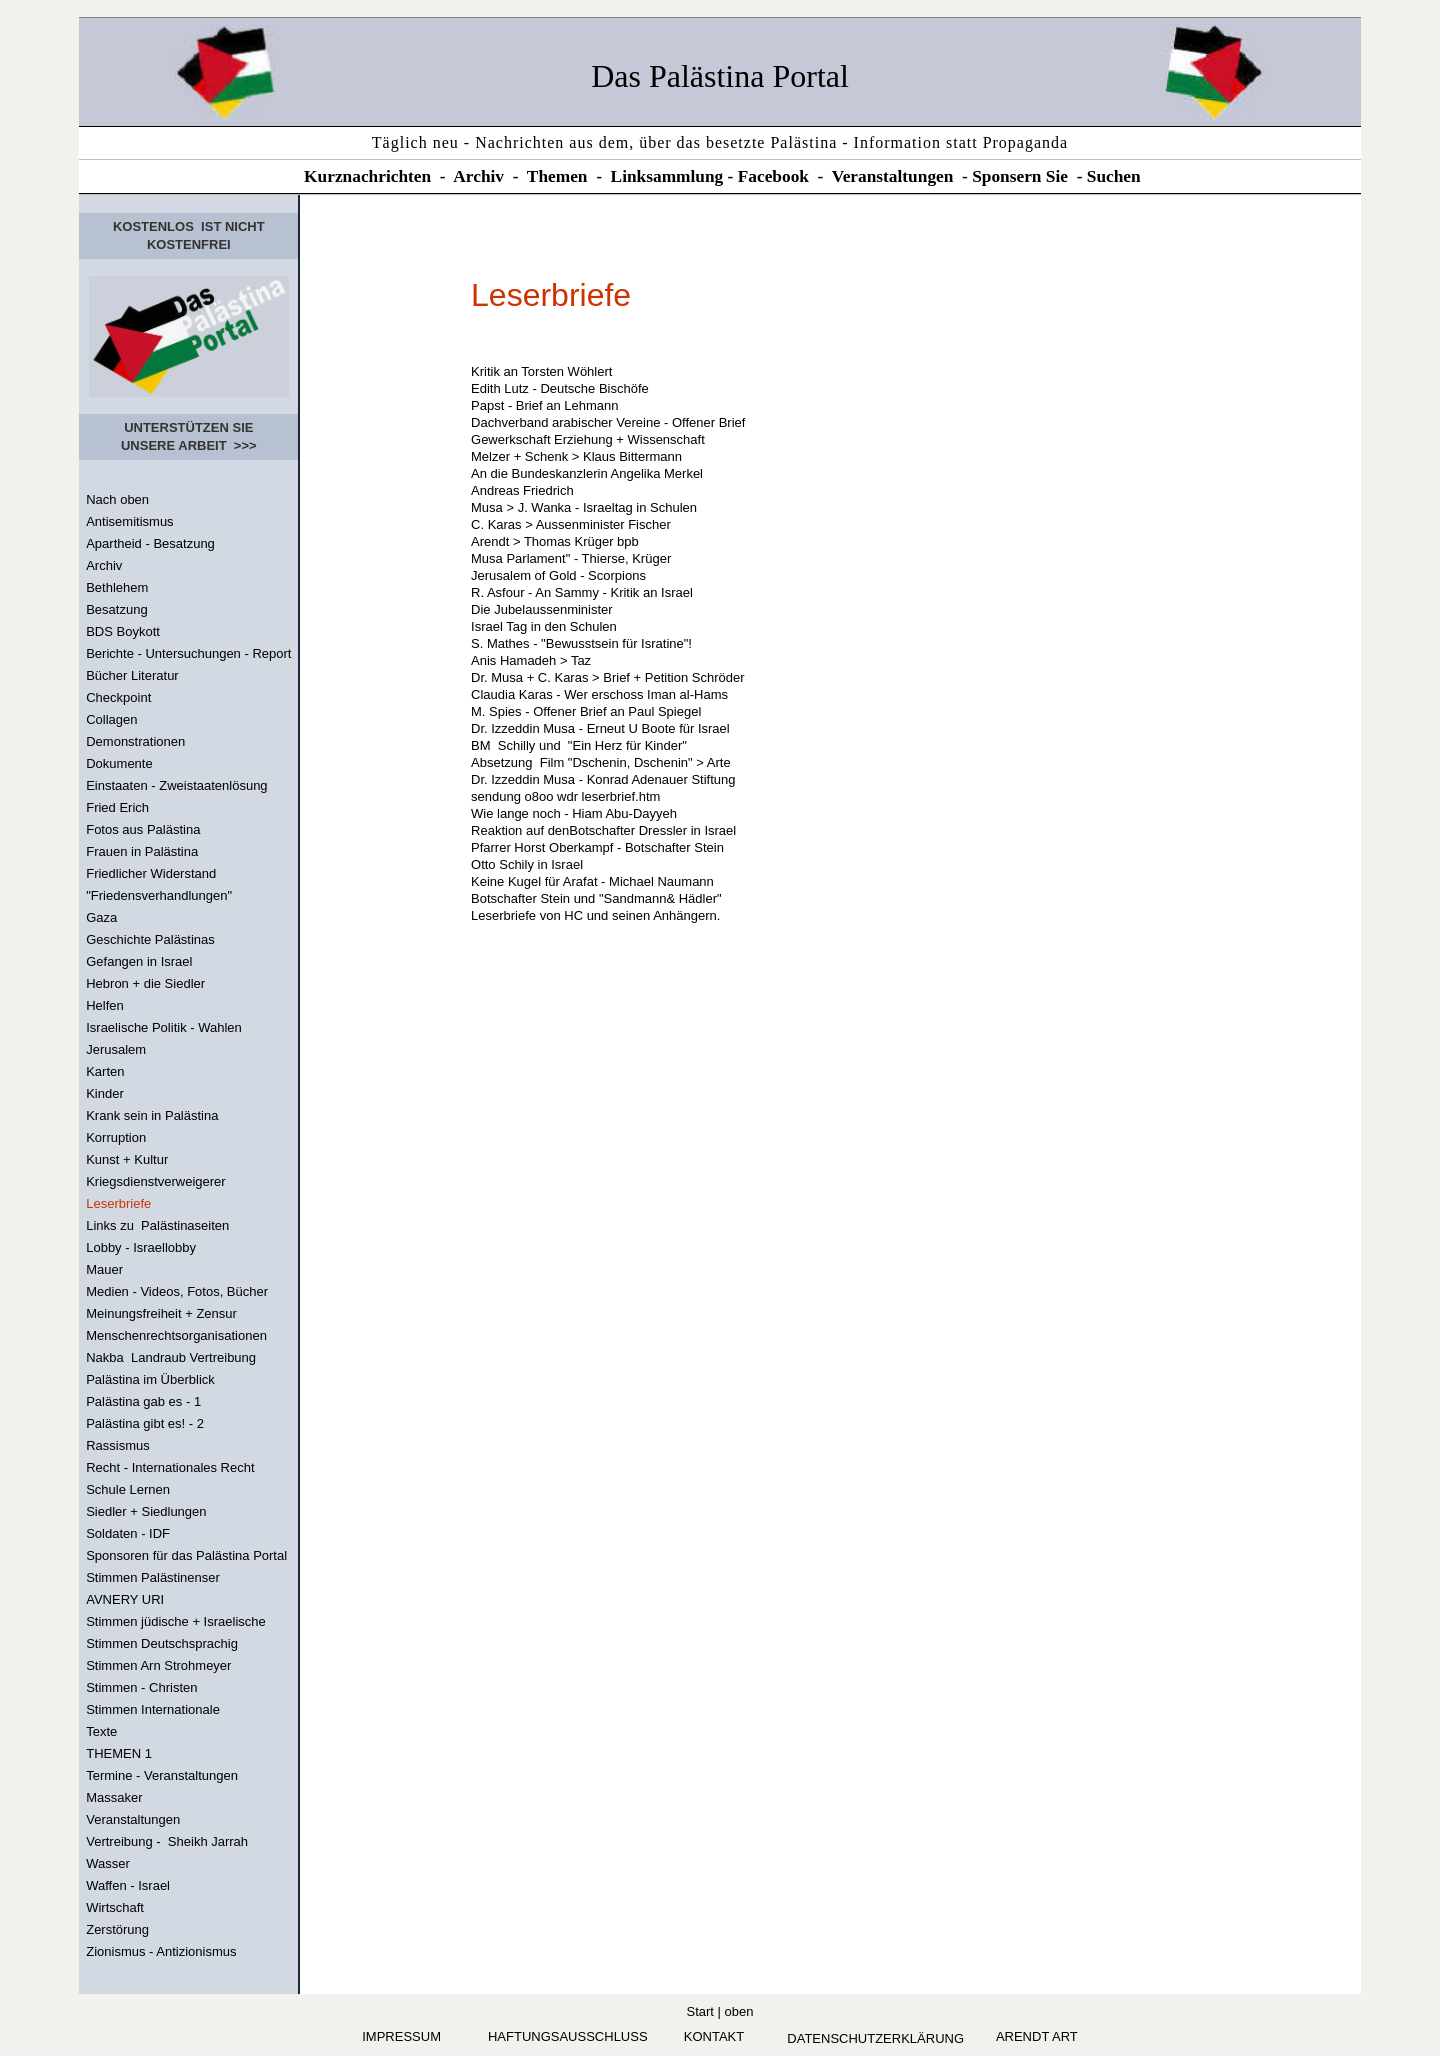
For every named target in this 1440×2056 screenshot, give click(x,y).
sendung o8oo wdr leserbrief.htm (565, 796)
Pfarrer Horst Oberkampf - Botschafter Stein (597, 847)
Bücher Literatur (132, 675)
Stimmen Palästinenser (153, 1577)
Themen (557, 176)
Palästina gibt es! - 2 (145, 1423)
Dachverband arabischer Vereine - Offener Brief (608, 422)
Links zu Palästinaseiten (157, 1225)
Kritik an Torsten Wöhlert (541, 371)
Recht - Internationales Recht (170, 1467)
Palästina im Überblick (150, 1379)
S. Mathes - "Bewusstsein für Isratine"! (581, 643)
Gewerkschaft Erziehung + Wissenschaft (588, 439)
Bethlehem (117, 587)
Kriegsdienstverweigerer (155, 1181)
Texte (101, 1731)
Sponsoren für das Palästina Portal (186, 1555)
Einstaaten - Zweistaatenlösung (176, 785)
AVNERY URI (125, 1599)
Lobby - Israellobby (141, 1247)
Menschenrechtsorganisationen (176, 1335)
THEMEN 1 (119, 1753)
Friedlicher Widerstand (151, 873)
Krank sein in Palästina (152, 1115)
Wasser (108, 1863)
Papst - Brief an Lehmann (544, 405)
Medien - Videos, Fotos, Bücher (177, 1291)
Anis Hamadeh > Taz (531, 660)
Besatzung (116, 609)
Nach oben (117, 499)
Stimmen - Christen (141, 1687)
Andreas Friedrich (522, 490)
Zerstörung (117, 1929)
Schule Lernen (128, 1489)
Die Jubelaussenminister (542, 609)
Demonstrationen (135, 741)
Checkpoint (118, 697)
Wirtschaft (115, 1907)
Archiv (478, 176)
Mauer (104, 1269)
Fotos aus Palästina (143, 829)
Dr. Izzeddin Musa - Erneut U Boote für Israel (600, 728)
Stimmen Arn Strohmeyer (158, 1665)
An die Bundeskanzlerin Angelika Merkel (587, 473)
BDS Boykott (123, 631)
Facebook (773, 176)
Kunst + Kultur (127, 1159)
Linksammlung (667, 176)
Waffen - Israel (128, 1885)
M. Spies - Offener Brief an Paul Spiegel (586, 711)
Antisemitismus (129, 521)
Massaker (114, 1797)
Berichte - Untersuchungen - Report (188, 653)
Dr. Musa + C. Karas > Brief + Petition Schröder (607, 677)
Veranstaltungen (893, 176)
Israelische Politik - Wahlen (164, 1027)
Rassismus (118, 1445)
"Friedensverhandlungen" (159, 895)
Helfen (105, 1005)
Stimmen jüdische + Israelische (176, 1621)
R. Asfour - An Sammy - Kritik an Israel (582, 592)
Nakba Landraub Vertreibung (171, 1357)
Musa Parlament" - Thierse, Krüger (571, 558)
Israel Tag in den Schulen (544, 626)
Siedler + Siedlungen (146, 1511)
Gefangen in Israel (139, 961)
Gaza (101, 917)
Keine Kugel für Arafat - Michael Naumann (592, 881)
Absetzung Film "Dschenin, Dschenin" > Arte (601, 762)
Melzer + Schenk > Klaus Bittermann (576, 456)
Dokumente (119, 763)
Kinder (105, 1093)
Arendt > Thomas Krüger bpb (555, 541)
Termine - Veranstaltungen (162, 1775)
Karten (105, 1071)
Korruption (116, 1137)
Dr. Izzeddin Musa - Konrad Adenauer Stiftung (603, 779)
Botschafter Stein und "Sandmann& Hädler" (596, 898)
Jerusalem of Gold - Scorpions (558, 575)
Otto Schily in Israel (527, 864)
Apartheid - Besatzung (150, 543)
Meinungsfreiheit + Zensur (161, 1313)
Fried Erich (117, 807)
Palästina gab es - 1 (143, 1401)
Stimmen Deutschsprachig (162, 1643)
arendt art (1037, 2036)
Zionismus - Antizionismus (161, 1951)
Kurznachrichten (367, 176)
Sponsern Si (1016, 176)
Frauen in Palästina (142, 851)
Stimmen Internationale (153, 1709)
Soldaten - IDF (128, 1533)
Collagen (111, 719)
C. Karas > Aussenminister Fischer (571, 524)
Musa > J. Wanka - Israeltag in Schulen (584, 507)
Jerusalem (116, 1049)
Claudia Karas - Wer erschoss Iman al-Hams (599, 694)
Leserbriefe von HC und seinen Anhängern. (595, 915)
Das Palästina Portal (720, 76)
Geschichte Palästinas (150, 939)
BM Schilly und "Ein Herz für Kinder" (579, 745)
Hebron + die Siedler (145, 983)
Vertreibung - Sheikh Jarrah (167, 1841)
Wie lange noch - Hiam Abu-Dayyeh (577, 813)
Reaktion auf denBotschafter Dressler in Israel (603, 830)
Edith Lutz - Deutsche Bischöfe (560, 388)
